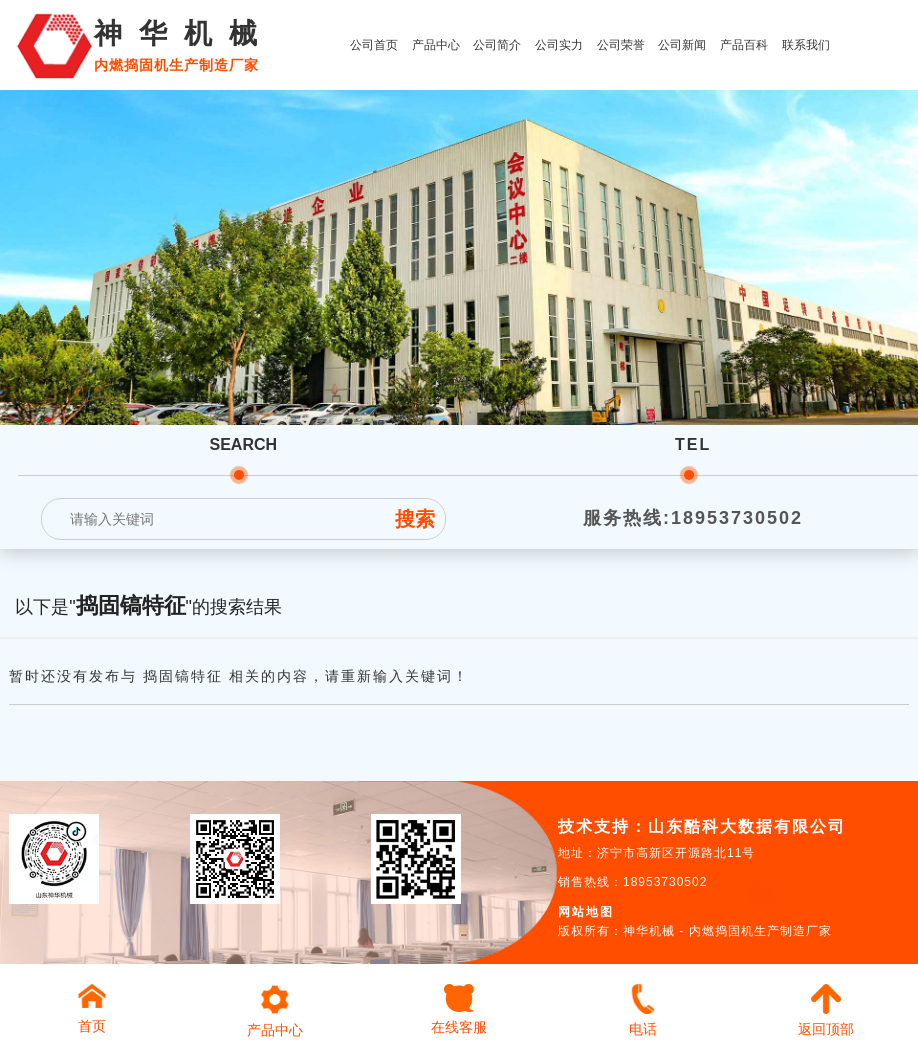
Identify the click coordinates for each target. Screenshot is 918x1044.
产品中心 (436, 45)
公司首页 (374, 45)
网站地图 (586, 912)
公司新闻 (682, 45)
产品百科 (744, 45)
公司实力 (559, 45)
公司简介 (497, 45)
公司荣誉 (621, 45)
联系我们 (806, 45)
